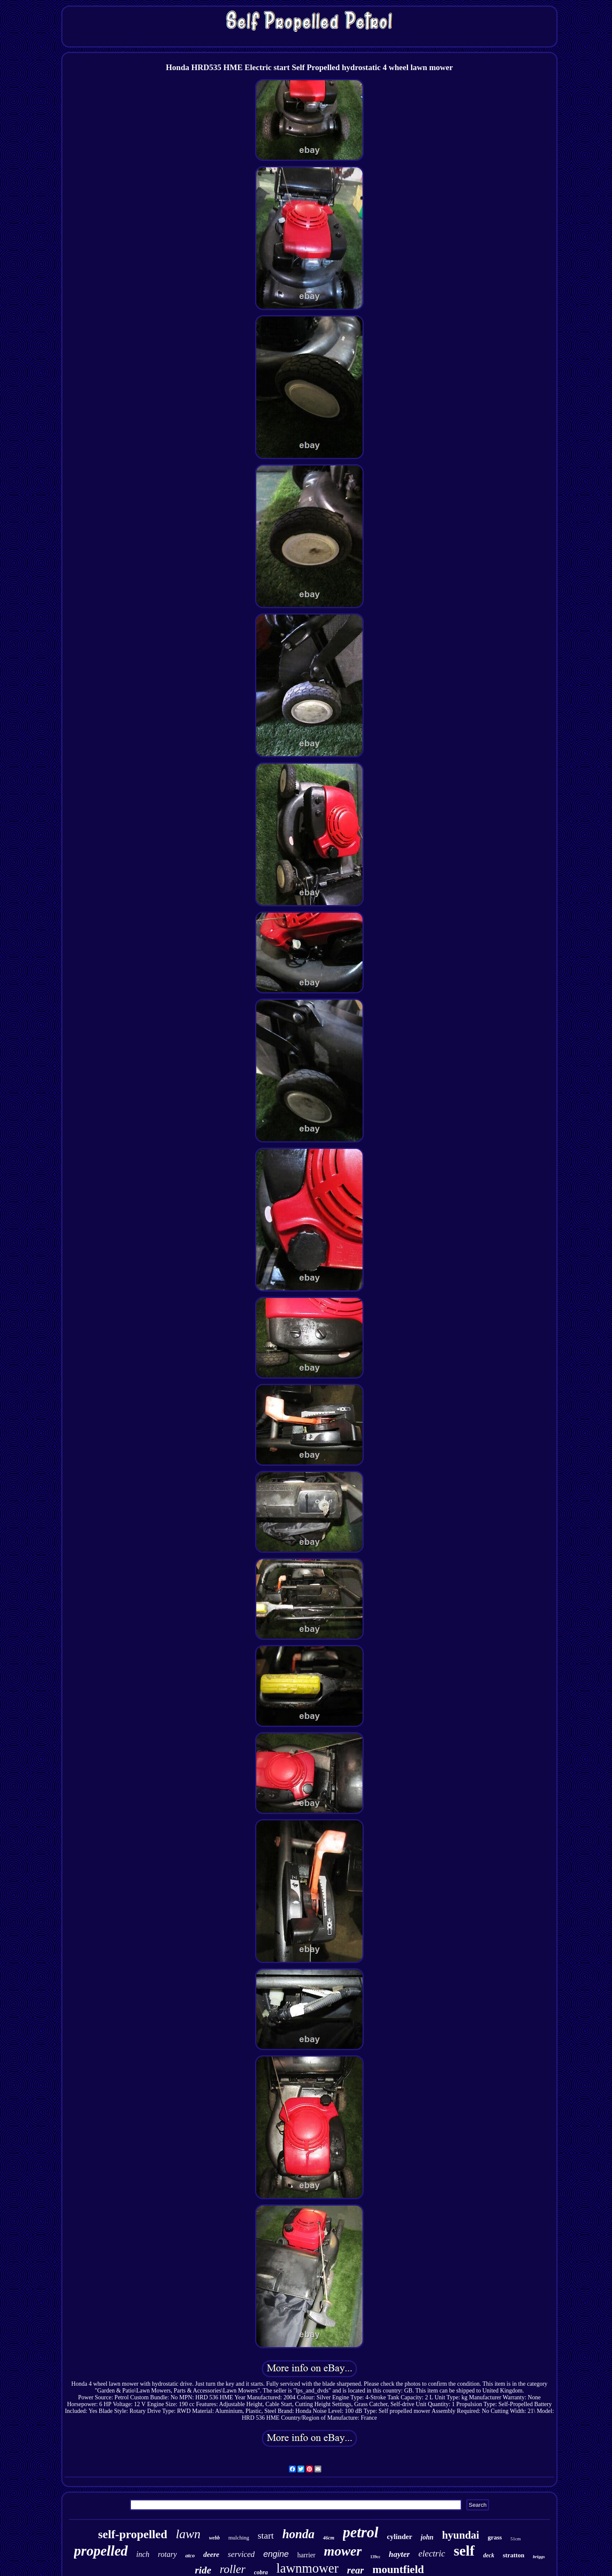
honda (298, 2534)
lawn (188, 2534)
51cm (515, 2538)
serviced (241, 2554)
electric (431, 2553)
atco (190, 2555)
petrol (361, 2532)
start (266, 2535)
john (427, 2537)
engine (276, 2554)
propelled (101, 2551)
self (463, 2551)
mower (343, 2551)
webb (214, 2538)
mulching (238, 2537)
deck (488, 2555)
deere (211, 2555)
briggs (539, 2556)
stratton (513, 2555)
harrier (306, 2555)
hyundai (460, 2535)
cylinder (399, 2537)
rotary (167, 2554)
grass (495, 2537)
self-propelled (132, 2534)
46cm (328, 2538)
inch (143, 2554)
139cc (375, 2556)
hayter (399, 2554)
